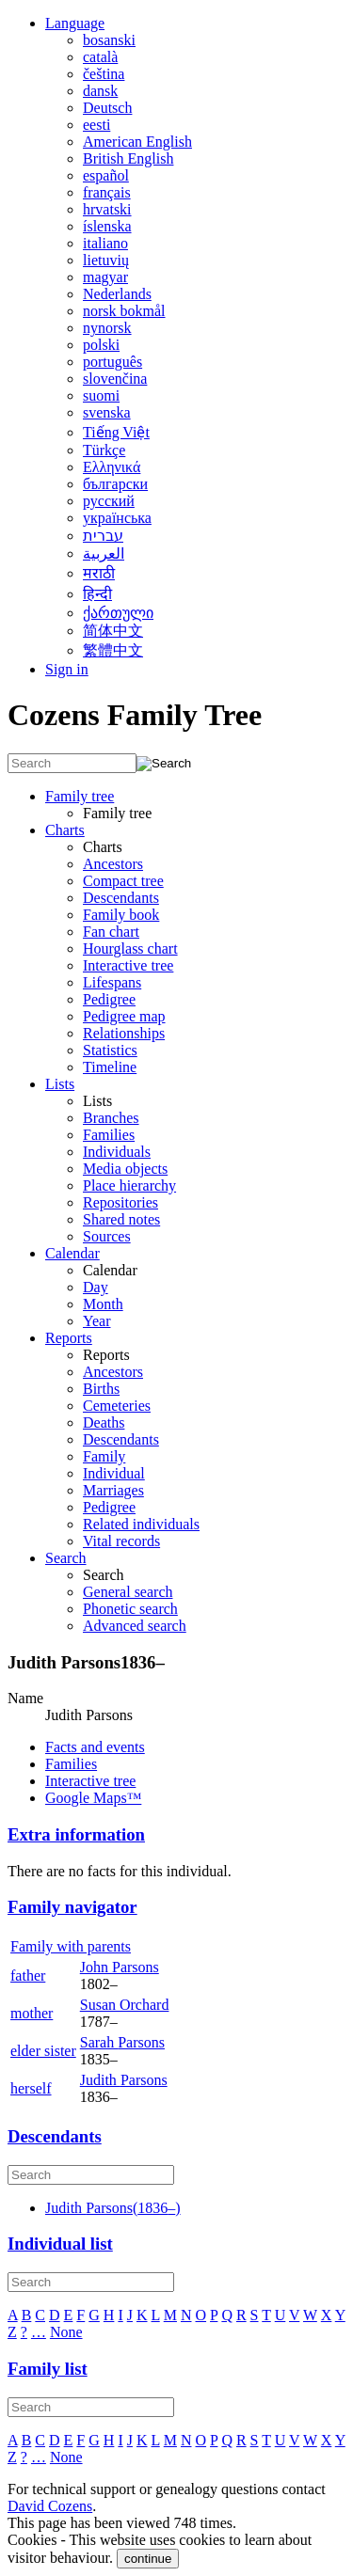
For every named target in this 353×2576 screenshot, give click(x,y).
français (107, 192)
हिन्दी (97, 594)
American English (137, 142)
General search (128, 1592)
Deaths (103, 1422)
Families (109, 1135)
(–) (113, 2208)
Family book (121, 915)
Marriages (113, 1490)
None (66, 2332)
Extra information (76, 1834)
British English (128, 158)
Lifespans (112, 982)
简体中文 (113, 631)
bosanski (109, 40)
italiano (105, 243)
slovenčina (115, 379)
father (27, 1975)
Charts (65, 830)
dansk (100, 91)
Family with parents (70, 1946)
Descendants (121, 898)
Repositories (120, 1202)
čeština (103, 74)
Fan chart (111, 932)
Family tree (79, 796)
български (115, 484)
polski (101, 345)
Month (103, 1304)
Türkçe (104, 450)
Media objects (125, 1169)
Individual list (60, 2243)
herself (31, 2088)
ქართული (118, 613)
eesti (96, 125)
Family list (48, 2368)
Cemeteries (117, 1406)
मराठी (99, 573)
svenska (107, 412)
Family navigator (72, 1907)
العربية (103, 553)
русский (109, 501)
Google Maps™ (93, 1798)
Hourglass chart (130, 948)
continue (147, 2559)
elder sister (43, 2051)
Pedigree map (124, 1016)
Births (101, 1389)
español (106, 175)
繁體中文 (113, 650)
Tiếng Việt (116, 432)
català (100, 57)
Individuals (117, 1152)
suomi (101, 395)
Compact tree (123, 881)
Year (96, 1321)
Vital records (121, 1541)
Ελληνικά (111, 467)
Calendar (72, 1253)
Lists (59, 1084)
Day (95, 1287)
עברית (103, 536)
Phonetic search (130, 1609)
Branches (111, 1118)
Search (66, 1558)
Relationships (124, 1033)
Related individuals (141, 1524)
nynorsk (107, 328)
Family (104, 1456)
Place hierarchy (129, 1185)
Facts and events (95, 1747)
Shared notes (121, 1219)
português (112, 362)
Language (74, 23)
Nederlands (117, 294)
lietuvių (106, 260)
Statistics (110, 1050)
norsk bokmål (124, 311)
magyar (105, 277)
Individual (114, 1473)
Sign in (66, 669)
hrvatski (107, 209)
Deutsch (107, 108)
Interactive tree (128, 965)
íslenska (107, 226)
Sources (107, 1236)
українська (117, 518)
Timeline (109, 1067)
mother (31, 2013)
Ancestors (113, 864)
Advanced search (134, 1626)
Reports (68, 1338)
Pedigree (109, 999)
